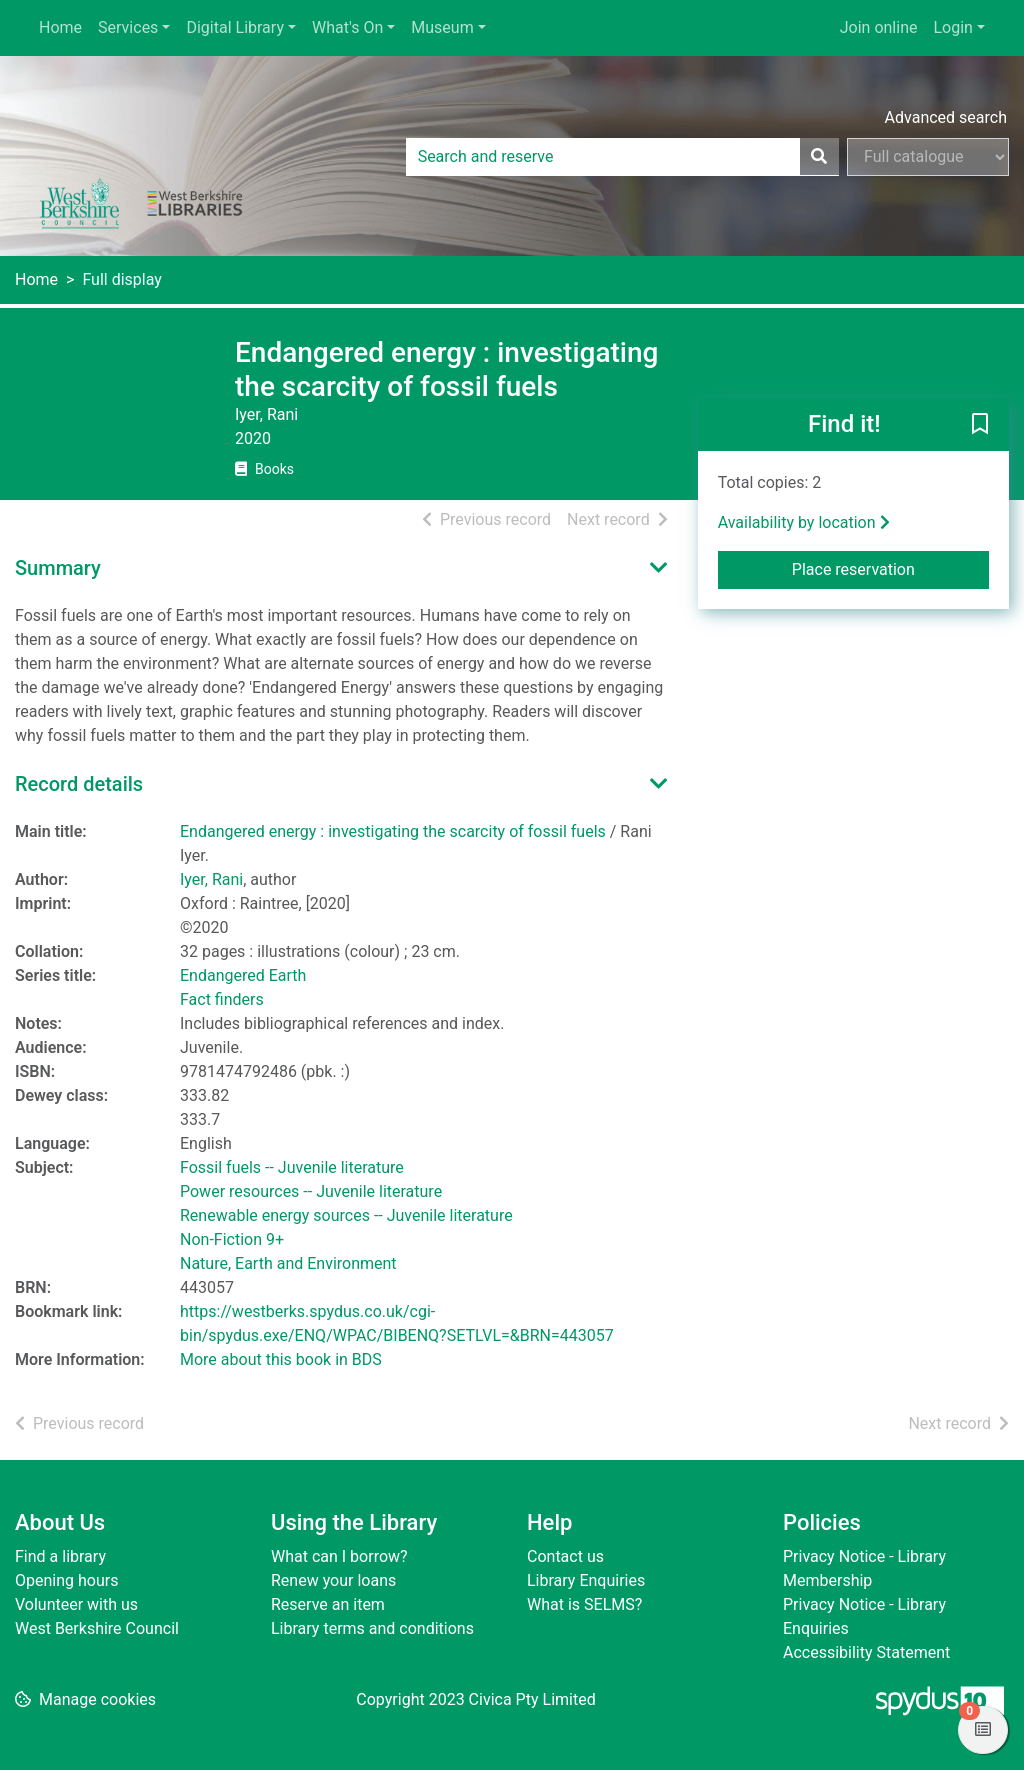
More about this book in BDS (281, 1359)
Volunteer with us (76, 1604)
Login (952, 27)
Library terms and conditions (372, 1628)
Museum (442, 27)
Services (128, 27)
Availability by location (804, 522)
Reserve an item (328, 1604)
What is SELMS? (584, 1604)
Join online (879, 27)
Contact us (565, 1556)
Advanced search (946, 117)
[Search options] (928, 157)
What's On (347, 27)
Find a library (60, 1556)
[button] (980, 426)
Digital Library (235, 27)
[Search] (819, 157)
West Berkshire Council (97, 1628)
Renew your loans (333, 1580)
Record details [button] (79, 784)
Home (60, 27)
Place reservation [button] (890, 568)
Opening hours (66, 1580)
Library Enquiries (586, 1580)
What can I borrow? (339, 1556)
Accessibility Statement (866, 1652)
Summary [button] (58, 568)
